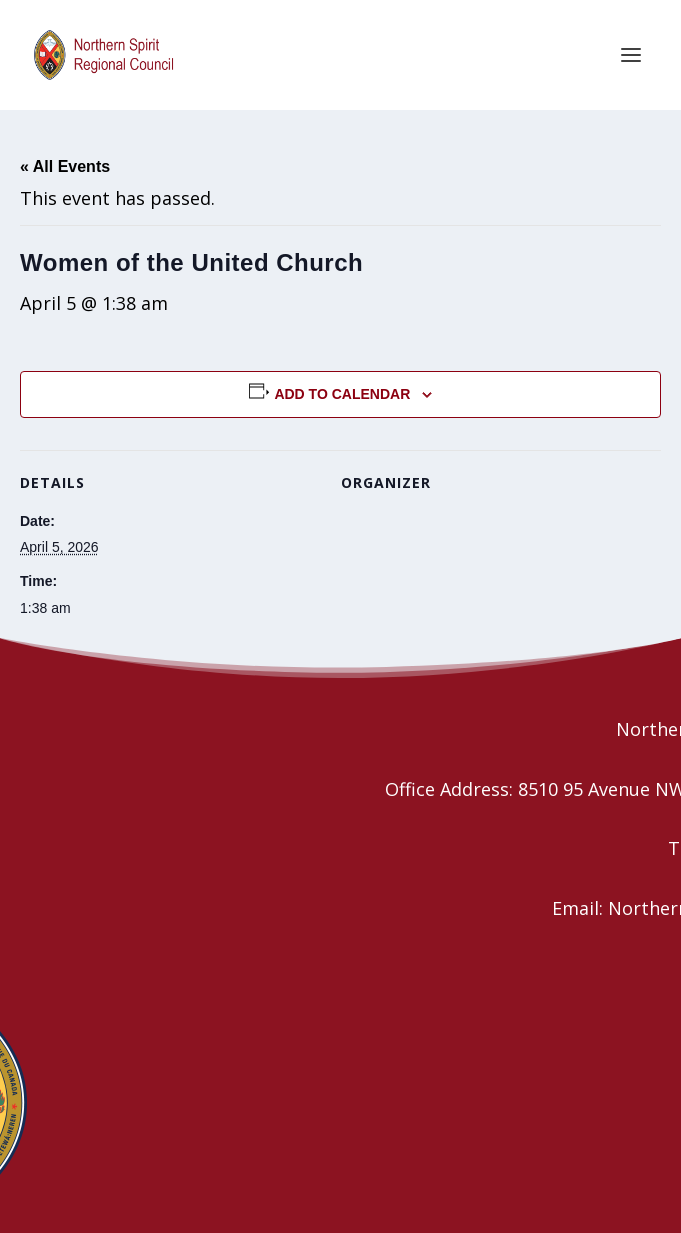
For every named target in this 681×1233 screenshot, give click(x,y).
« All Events (65, 166)
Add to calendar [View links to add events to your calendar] (342, 394)
